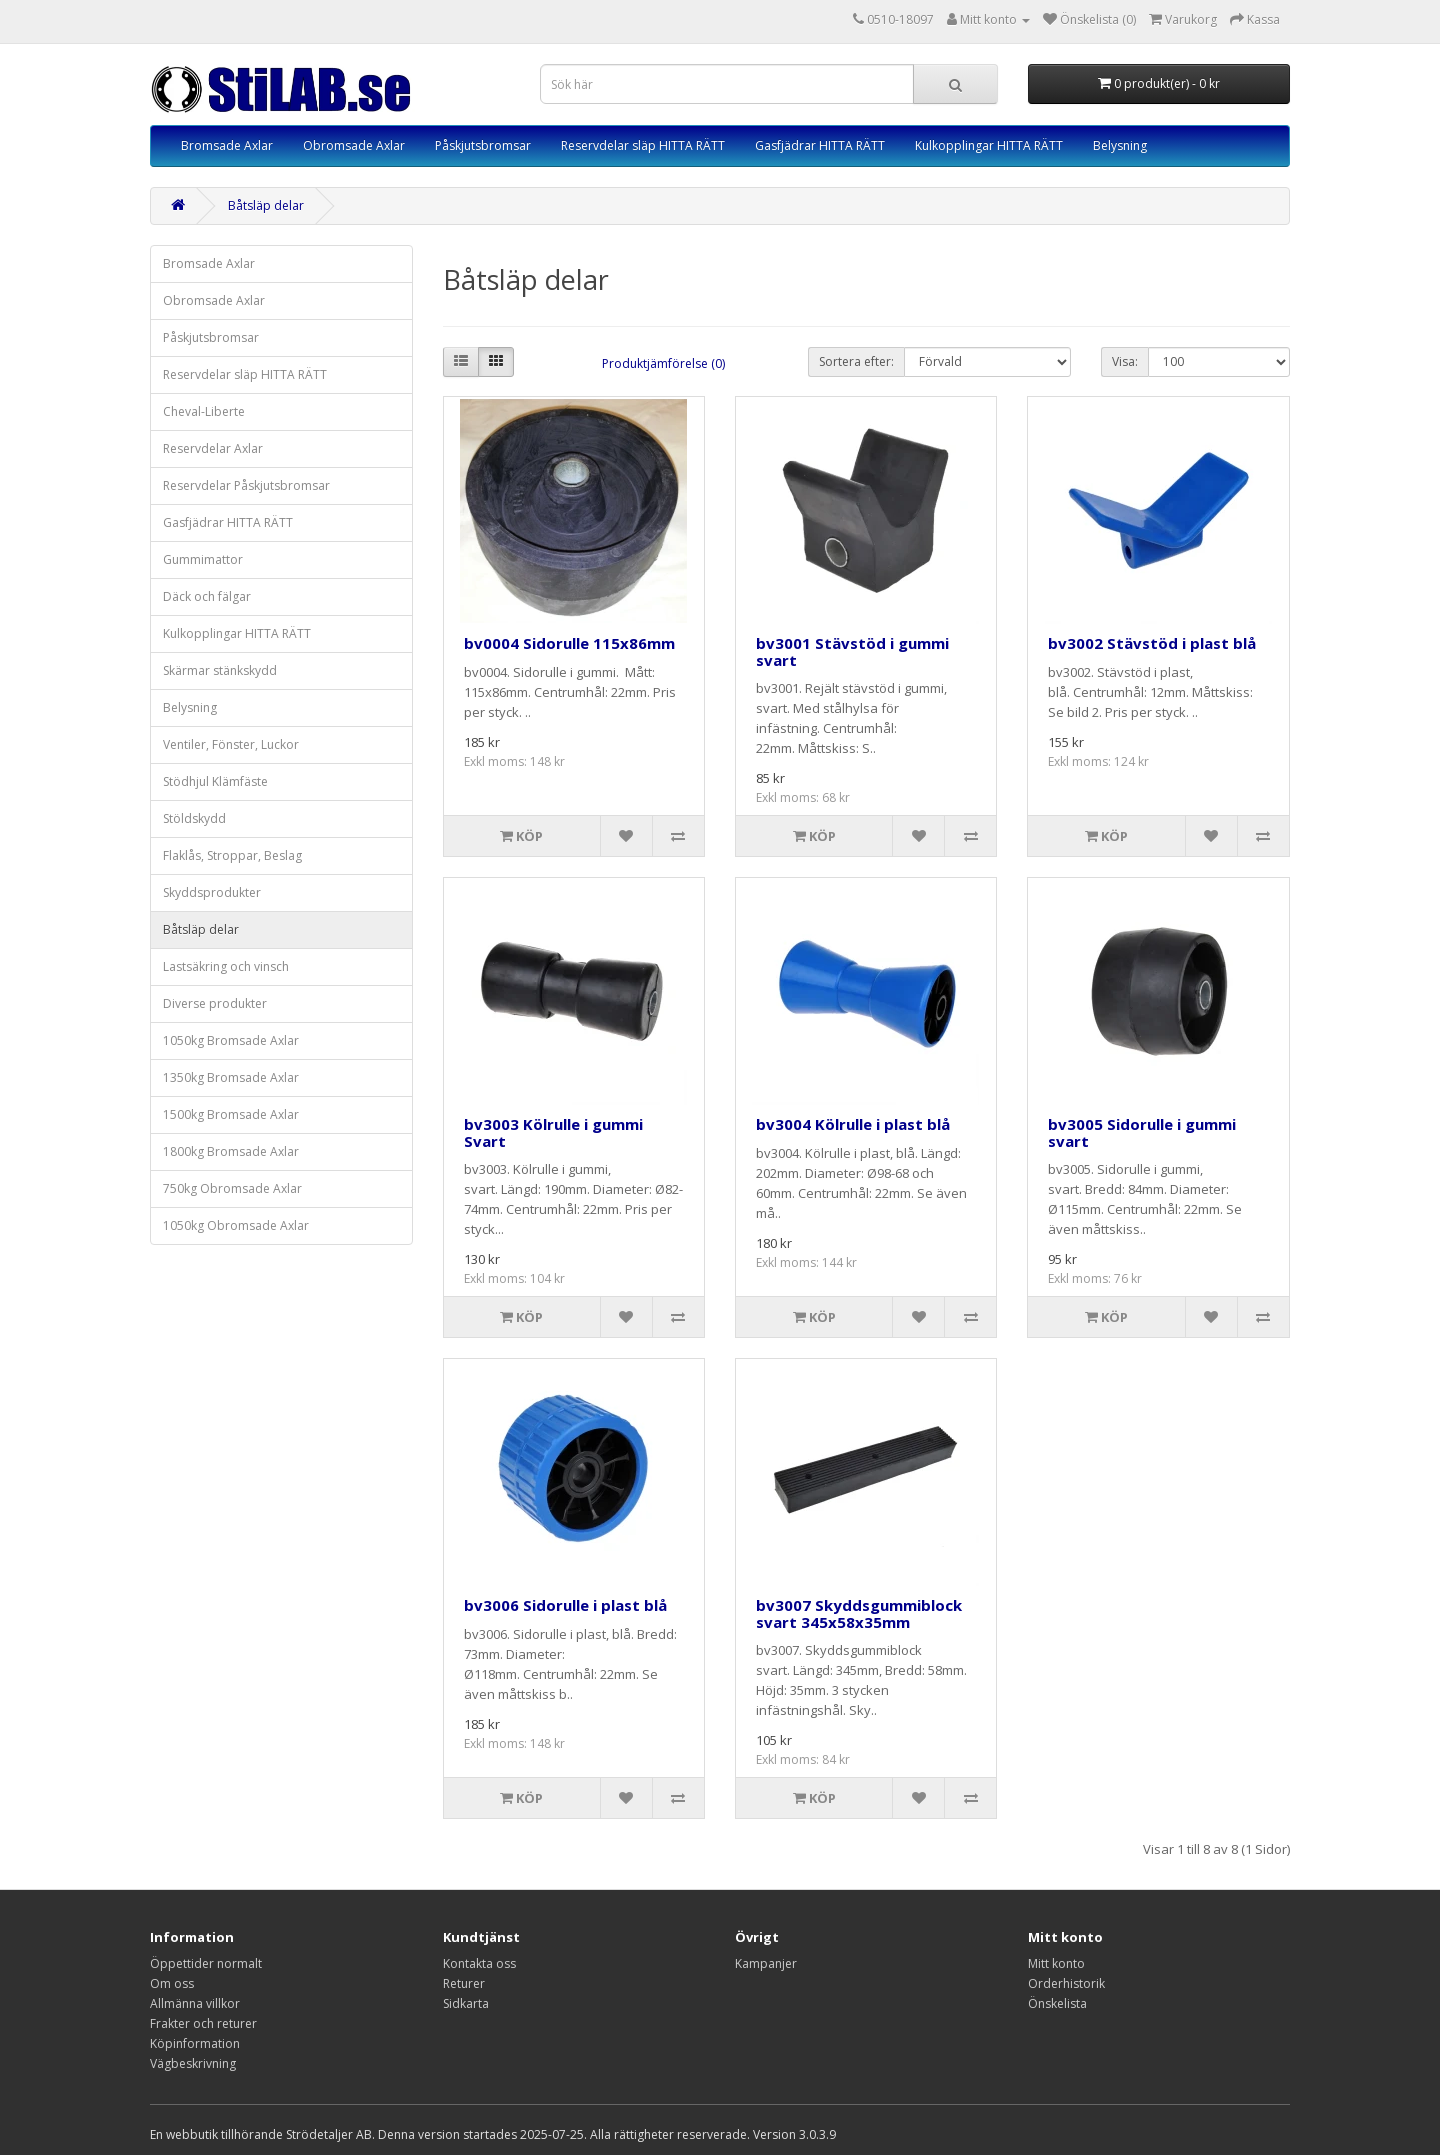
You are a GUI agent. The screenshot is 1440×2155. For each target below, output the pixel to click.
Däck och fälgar (207, 596)
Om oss (172, 1983)
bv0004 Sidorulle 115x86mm (569, 643)
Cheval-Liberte (204, 411)
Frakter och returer (203, 2023)
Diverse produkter (215, 1003)
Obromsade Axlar (354, 145)
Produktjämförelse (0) (663, 363)
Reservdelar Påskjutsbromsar (246, 485)
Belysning (1120, 145)
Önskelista (1057, 2003)
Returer (464, 1983)
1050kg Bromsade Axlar (231, 1040)
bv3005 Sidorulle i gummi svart (1142, 1132)
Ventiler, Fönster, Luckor (231, 744)
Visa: (1125, 361)
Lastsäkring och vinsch (226, 966)
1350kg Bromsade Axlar (231, 1077)
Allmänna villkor (195, 2003)
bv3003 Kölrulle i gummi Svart (553, 1132)
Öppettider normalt (206, 1963)
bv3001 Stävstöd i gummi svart (852, 651)
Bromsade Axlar (227, 145)
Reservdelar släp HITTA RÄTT (643, 145)
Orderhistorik (1066, 1983)
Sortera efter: (856, 361)
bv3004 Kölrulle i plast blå (853, 1124)
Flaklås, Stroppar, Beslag (232, 855)
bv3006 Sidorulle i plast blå (565, 1605)
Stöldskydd (194, 818)
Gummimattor (203, 559)
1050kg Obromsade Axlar (236, 1225)
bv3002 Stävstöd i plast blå (1152, 643)
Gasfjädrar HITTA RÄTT (820, 145)
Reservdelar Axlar (213, 448)
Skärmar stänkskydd (220, 670)
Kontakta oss (479, 1963)
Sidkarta (466, 2003)
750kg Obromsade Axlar (232, 1188)
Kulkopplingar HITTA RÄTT (989, 145)
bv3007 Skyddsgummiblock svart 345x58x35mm (859, 1613)
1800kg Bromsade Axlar (231, 1151)
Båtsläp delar (266, 205)
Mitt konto (1056, 1963)
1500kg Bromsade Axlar (231, 1114)
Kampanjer (766, 1963)
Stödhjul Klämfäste (215, 781)
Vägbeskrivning (193, 2063)
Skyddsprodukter (212, 892)
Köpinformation (195, 2043)
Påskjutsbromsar (483, 145)
